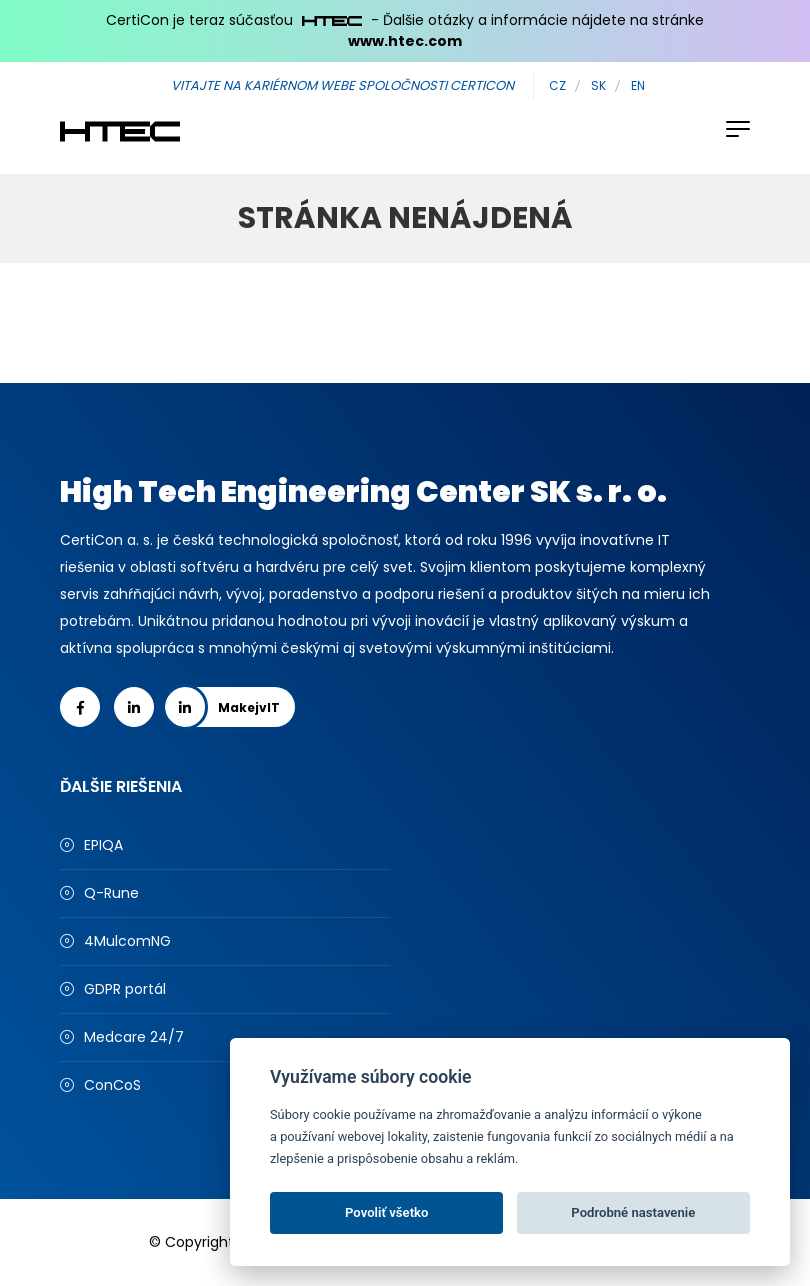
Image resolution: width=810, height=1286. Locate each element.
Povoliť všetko (386, 1212)
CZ (557, 85)
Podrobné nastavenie (633, 1212)
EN (638, 85)
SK (598, 85)
